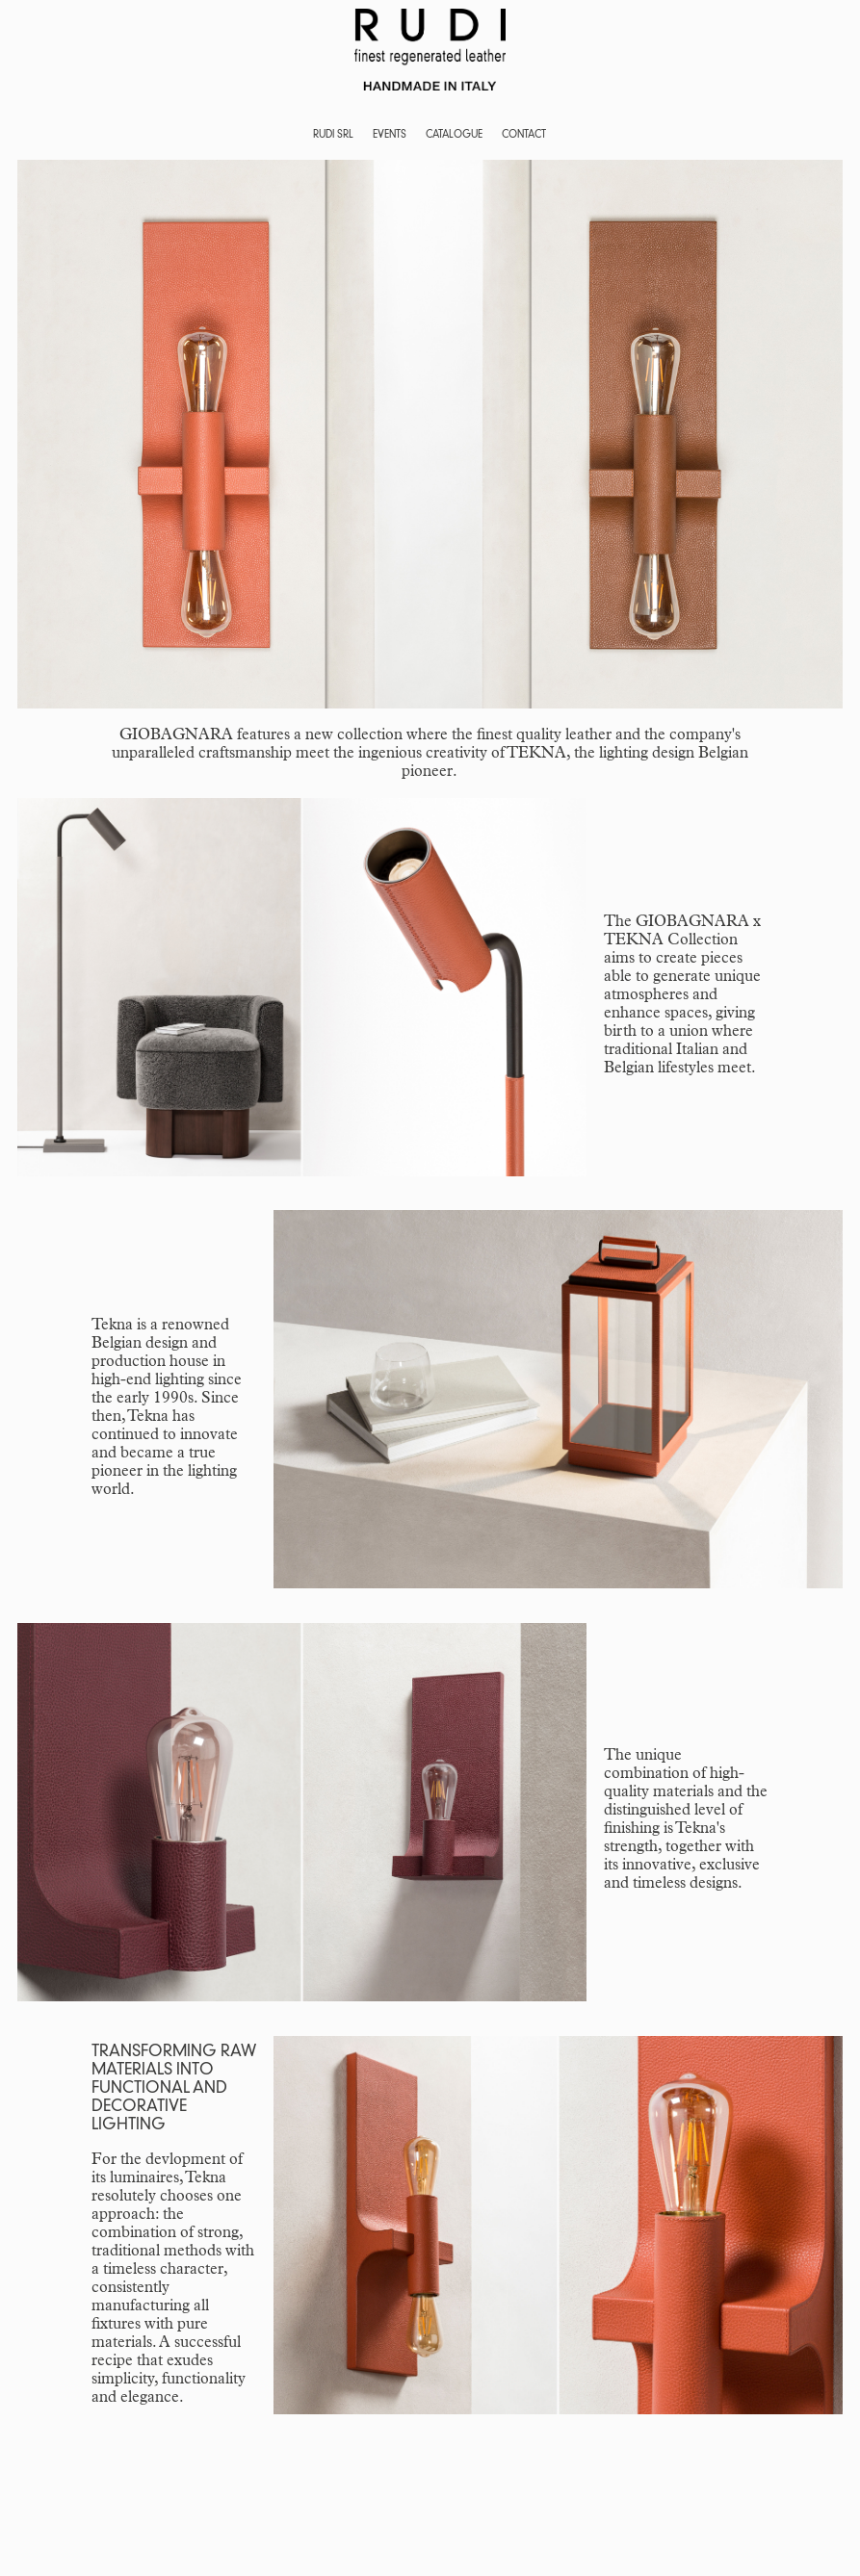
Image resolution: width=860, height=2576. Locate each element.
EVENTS (389, 135)
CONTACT (524, 135)
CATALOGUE (454, 135)
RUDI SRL (333, 135)
